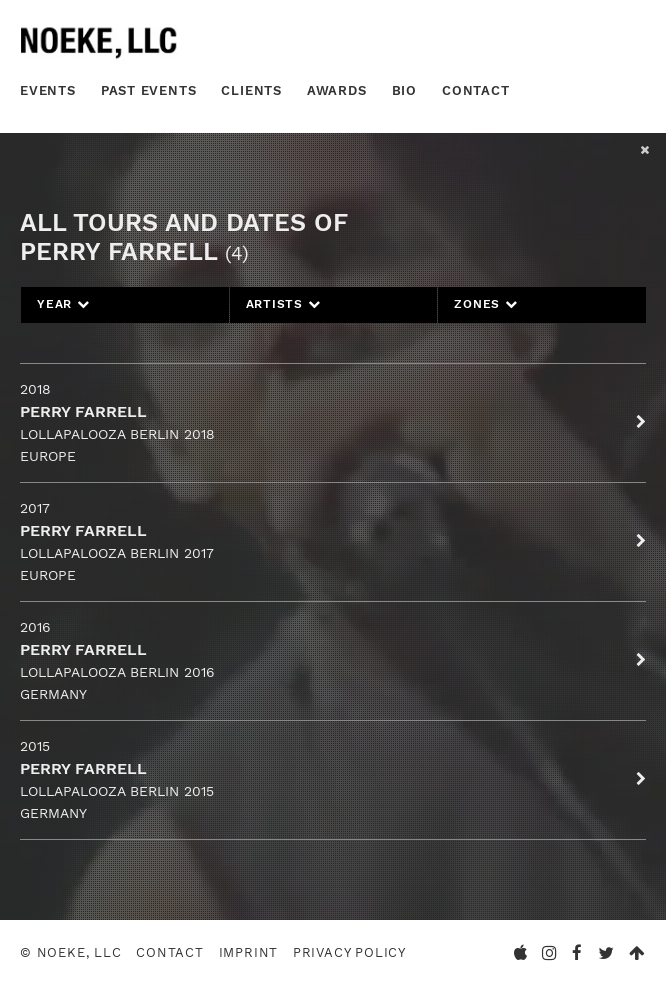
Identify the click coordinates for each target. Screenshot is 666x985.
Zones (485, 304)
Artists (283, 304)
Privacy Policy (349, 952)
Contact (476, 90)
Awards (337, 90)
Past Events (149, 90)
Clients (251, 90)
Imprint (249, 952)
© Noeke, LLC (70, 952)
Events (48, 90)
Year (63, 304)
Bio (404, 90)
